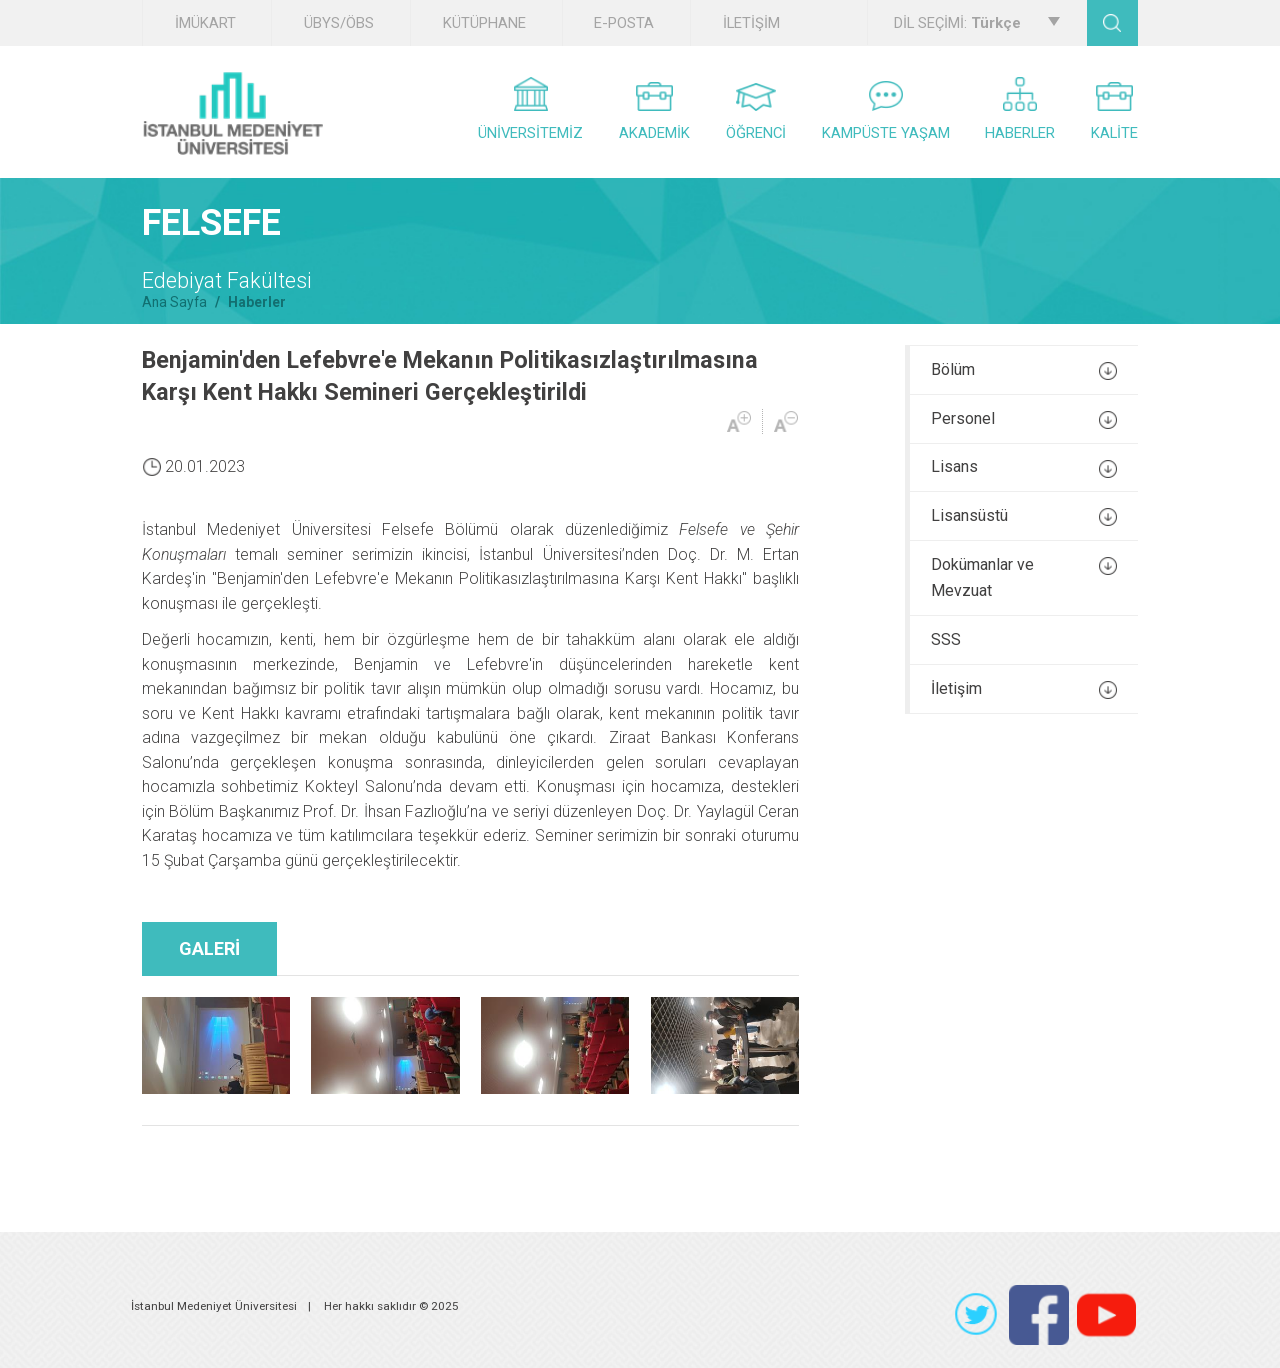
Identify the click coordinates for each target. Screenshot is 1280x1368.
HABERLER (1020, 109)
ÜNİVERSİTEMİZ (530, 109)
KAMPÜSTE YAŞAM (886, 111)
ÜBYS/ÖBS (339, 23)
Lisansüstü (1024, 516)
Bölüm (1024, 370)
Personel (1024, 419)
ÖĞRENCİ (756, 112)
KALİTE (1114, 112)
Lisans (1024, 467)
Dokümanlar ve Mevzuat (1024, 577)
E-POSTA (624, 23)
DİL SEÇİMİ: (976, 23)
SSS (946, 639)
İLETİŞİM (751, 23)
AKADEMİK (654, 112)
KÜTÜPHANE (484, 23)
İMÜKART (205, 23)
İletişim (1024, 689)
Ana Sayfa (174, 302)
